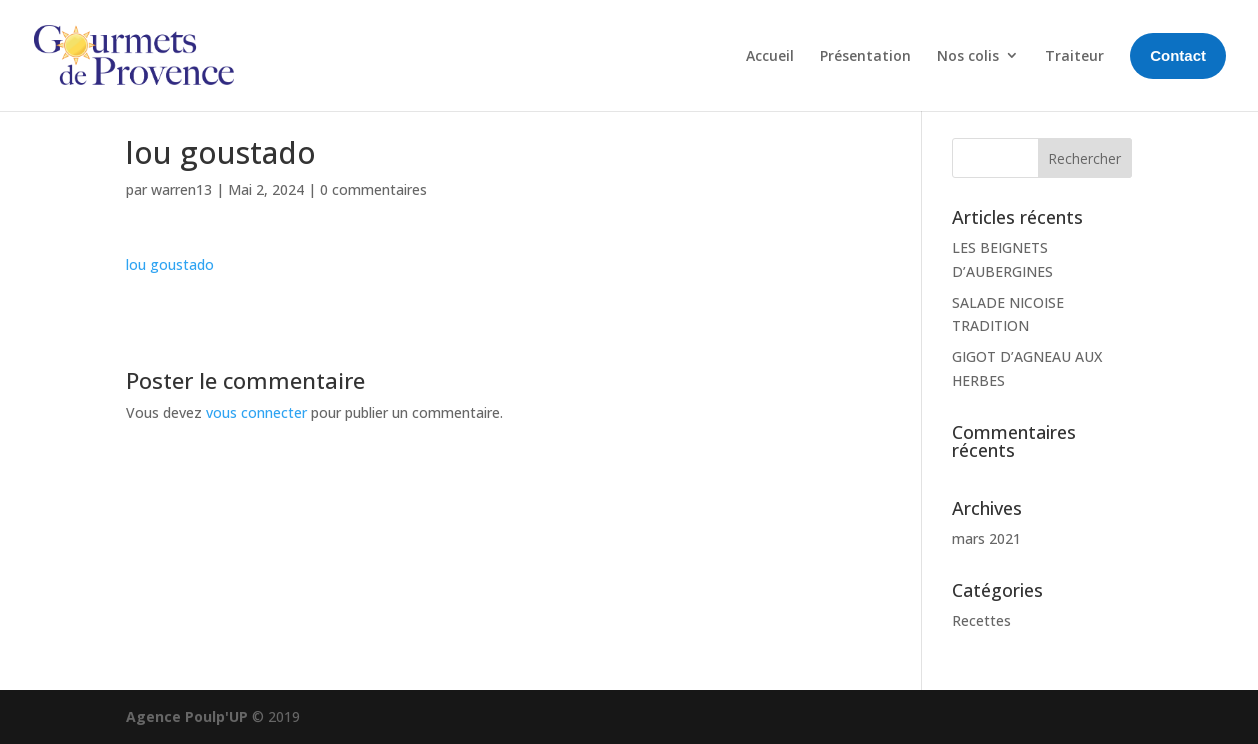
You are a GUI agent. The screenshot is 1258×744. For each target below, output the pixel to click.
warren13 (181, 189)
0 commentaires (373, 189)
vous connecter (256, 412)
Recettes (981, 620)
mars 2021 (986, 538)
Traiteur (1074, 55)
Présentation (865, 55)
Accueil (770, 55)
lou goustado (170, 264)
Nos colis (968, 55)
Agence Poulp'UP (187, 716)
